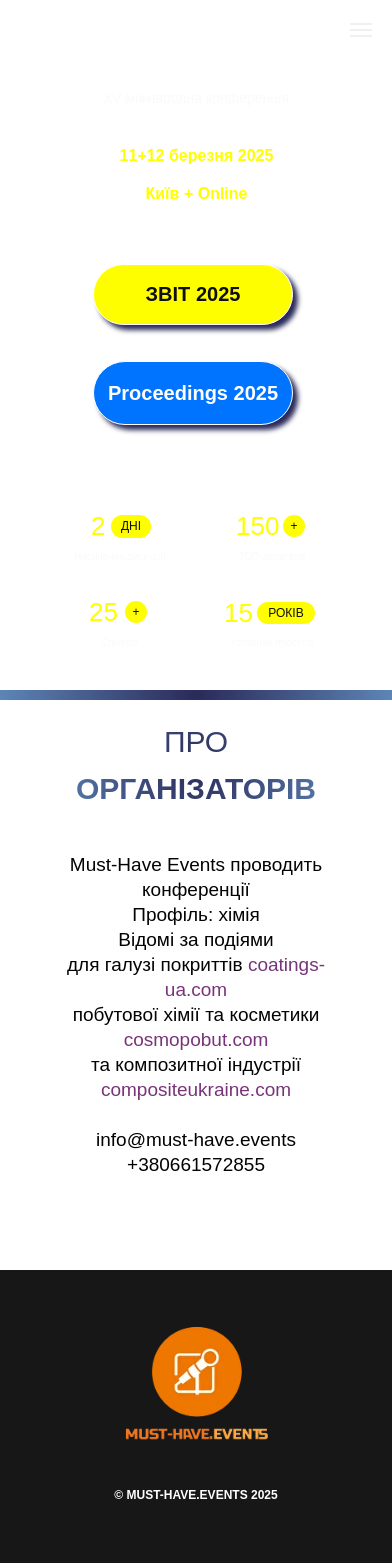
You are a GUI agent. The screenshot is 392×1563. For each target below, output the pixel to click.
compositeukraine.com (196, 1089)
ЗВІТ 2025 (193, 294)
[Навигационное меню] (361, 30)
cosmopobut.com (196, 1039)
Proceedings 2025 (193, 393)
